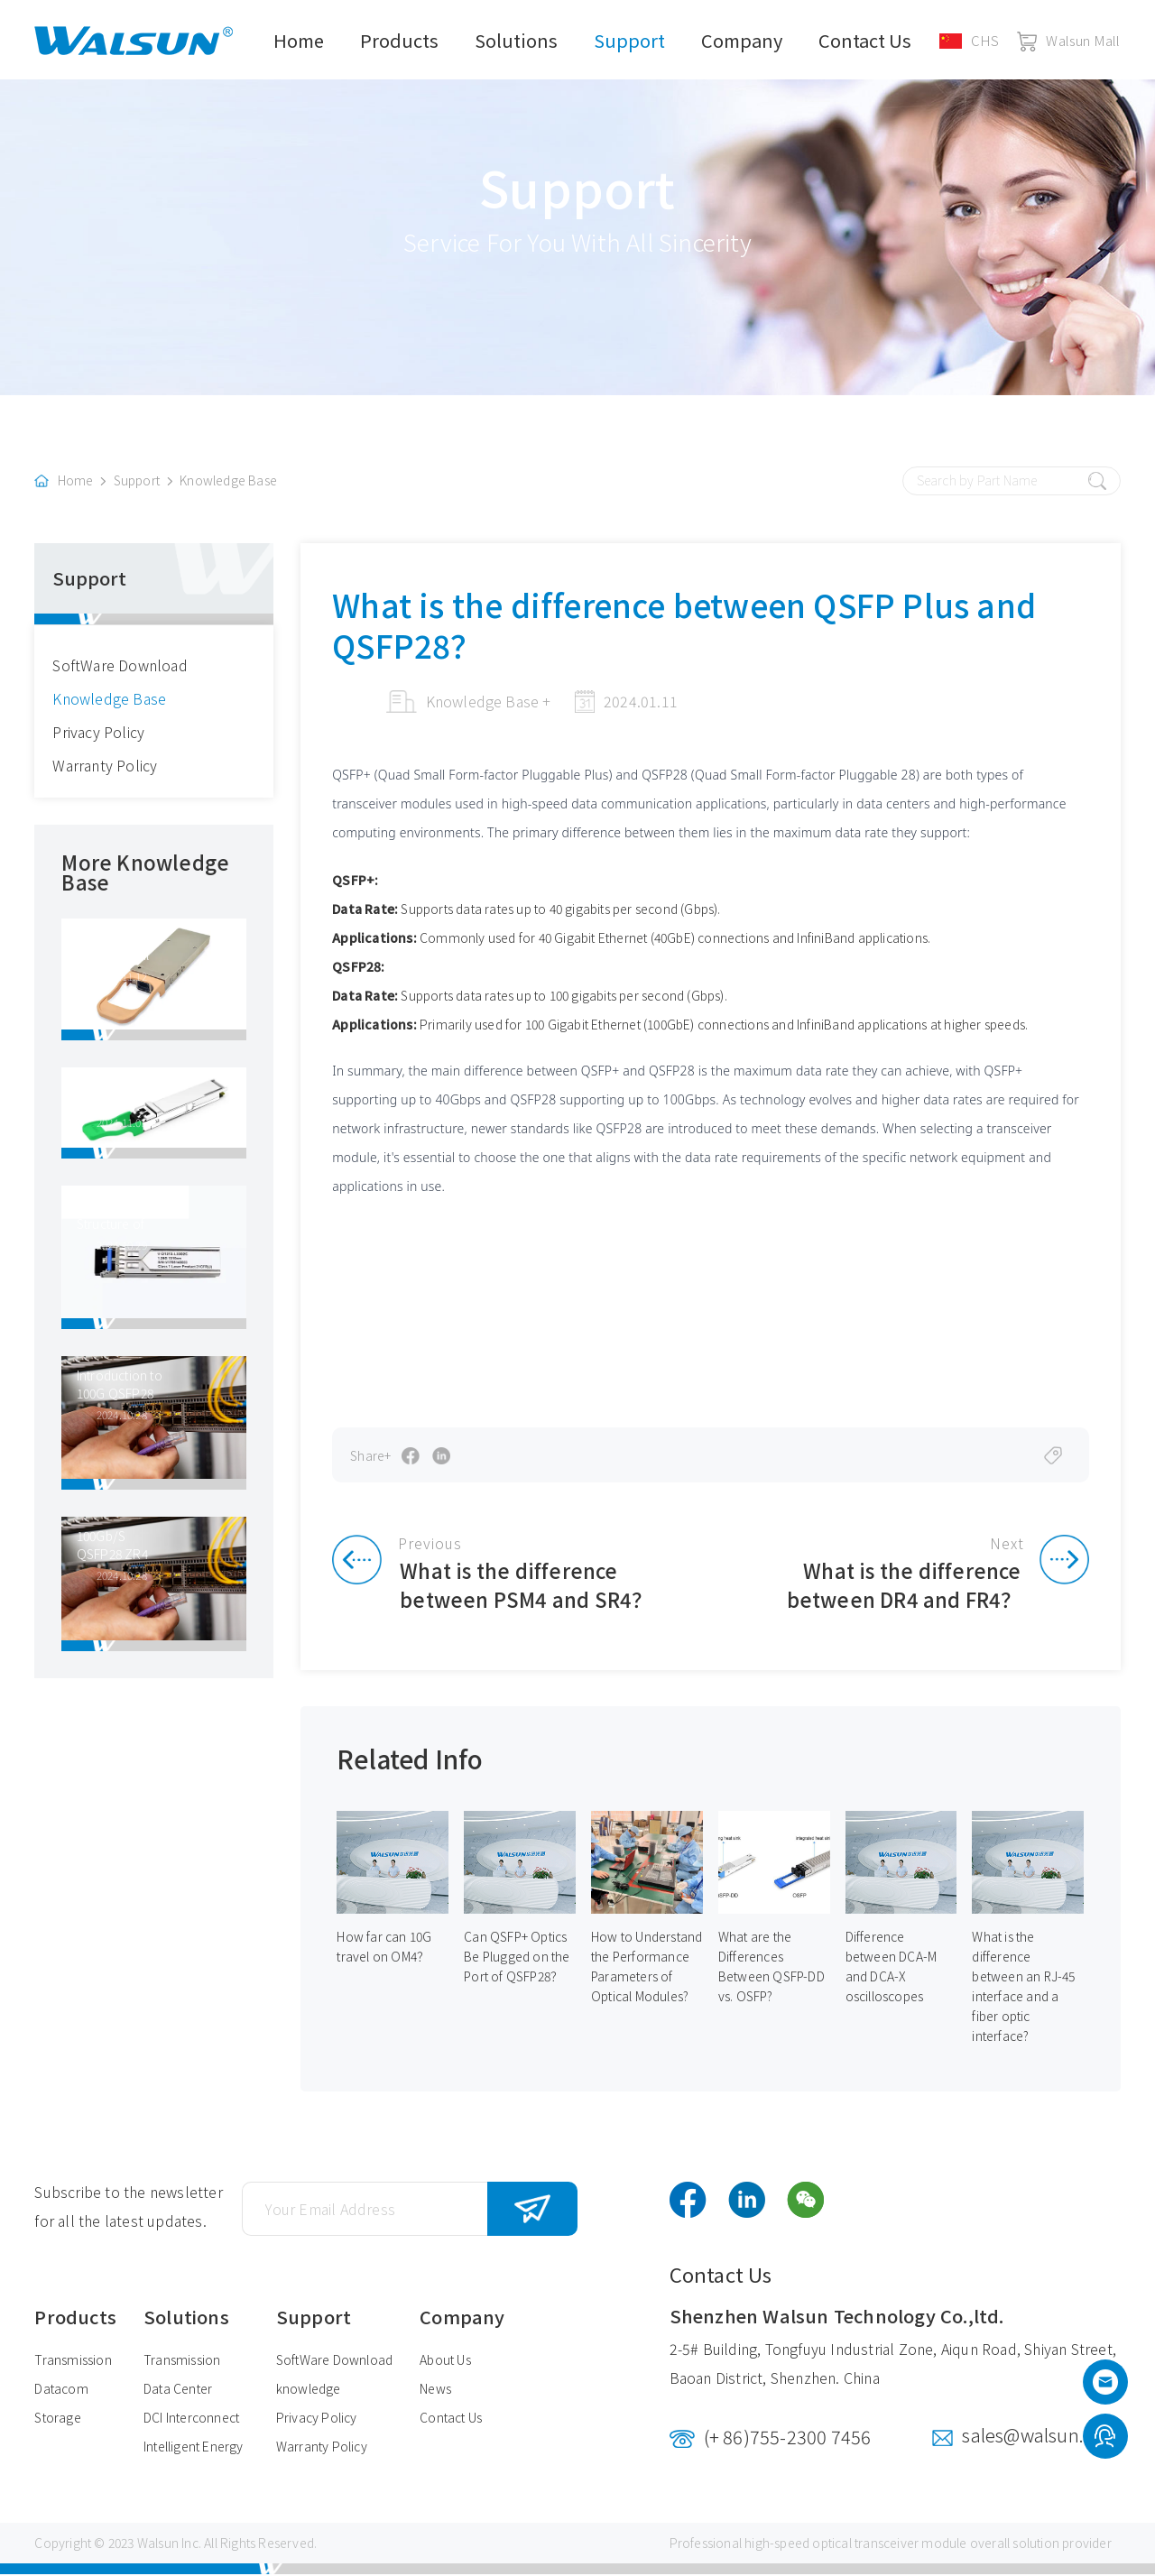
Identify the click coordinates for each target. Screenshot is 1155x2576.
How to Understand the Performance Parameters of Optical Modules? (646, 1969)
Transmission (72, 2361)
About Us (445, 2361)
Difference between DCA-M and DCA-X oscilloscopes (891, 1969)
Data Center (177, 2390)
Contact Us (864, 40)
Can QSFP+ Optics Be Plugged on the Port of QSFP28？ (517, 1959)
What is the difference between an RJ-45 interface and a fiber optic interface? (1024, 1988)
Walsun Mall (1068, 40)
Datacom (61, 2390)
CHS (969, 40)
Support (629, 40)
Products (399, 40)
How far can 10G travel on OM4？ (384, 1949)
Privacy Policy (98, 732)
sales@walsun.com (1041, 2437)
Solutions (516, 40)
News (435, 2390)
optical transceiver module (889, 2544)
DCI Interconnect (191, 2419)
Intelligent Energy (193, 2448)
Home (298, 40)
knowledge (308, 2390)
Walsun (158, 2544)
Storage (57, 2419)
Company (741, 40)
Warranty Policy (104, 766)
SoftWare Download (119, 666)
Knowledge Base (228, 482)
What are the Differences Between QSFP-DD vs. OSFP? (772, 1969)
